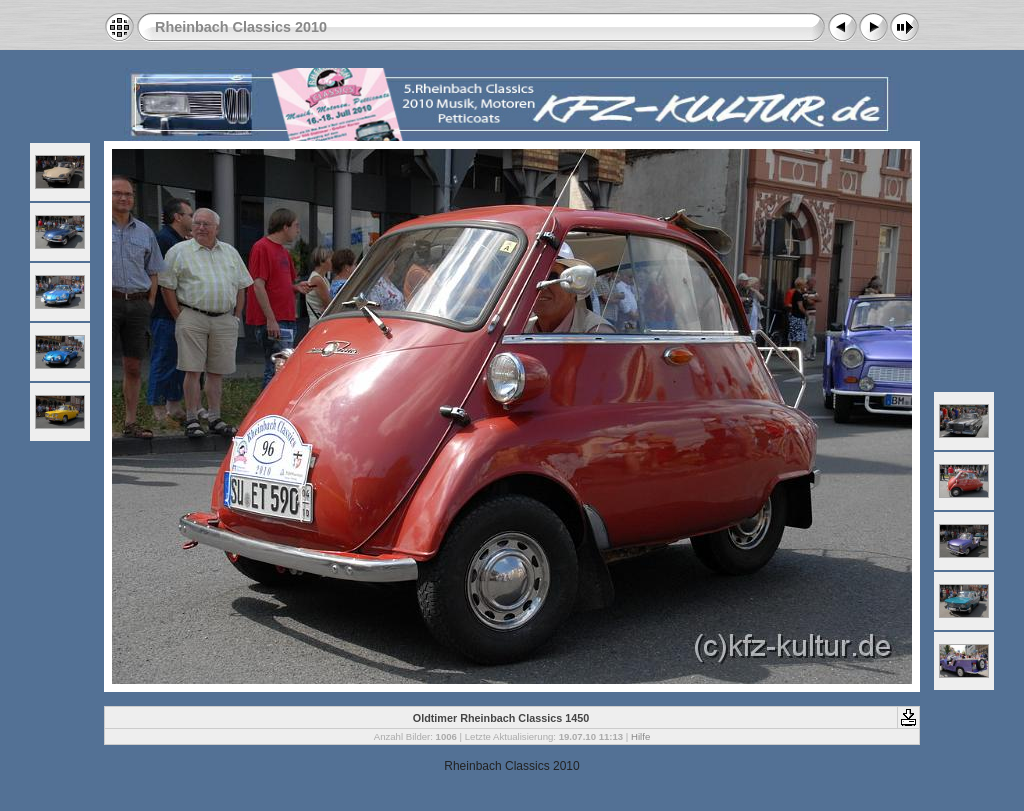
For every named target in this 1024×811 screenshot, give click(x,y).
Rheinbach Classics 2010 (241, 27)
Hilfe (640, 736)
